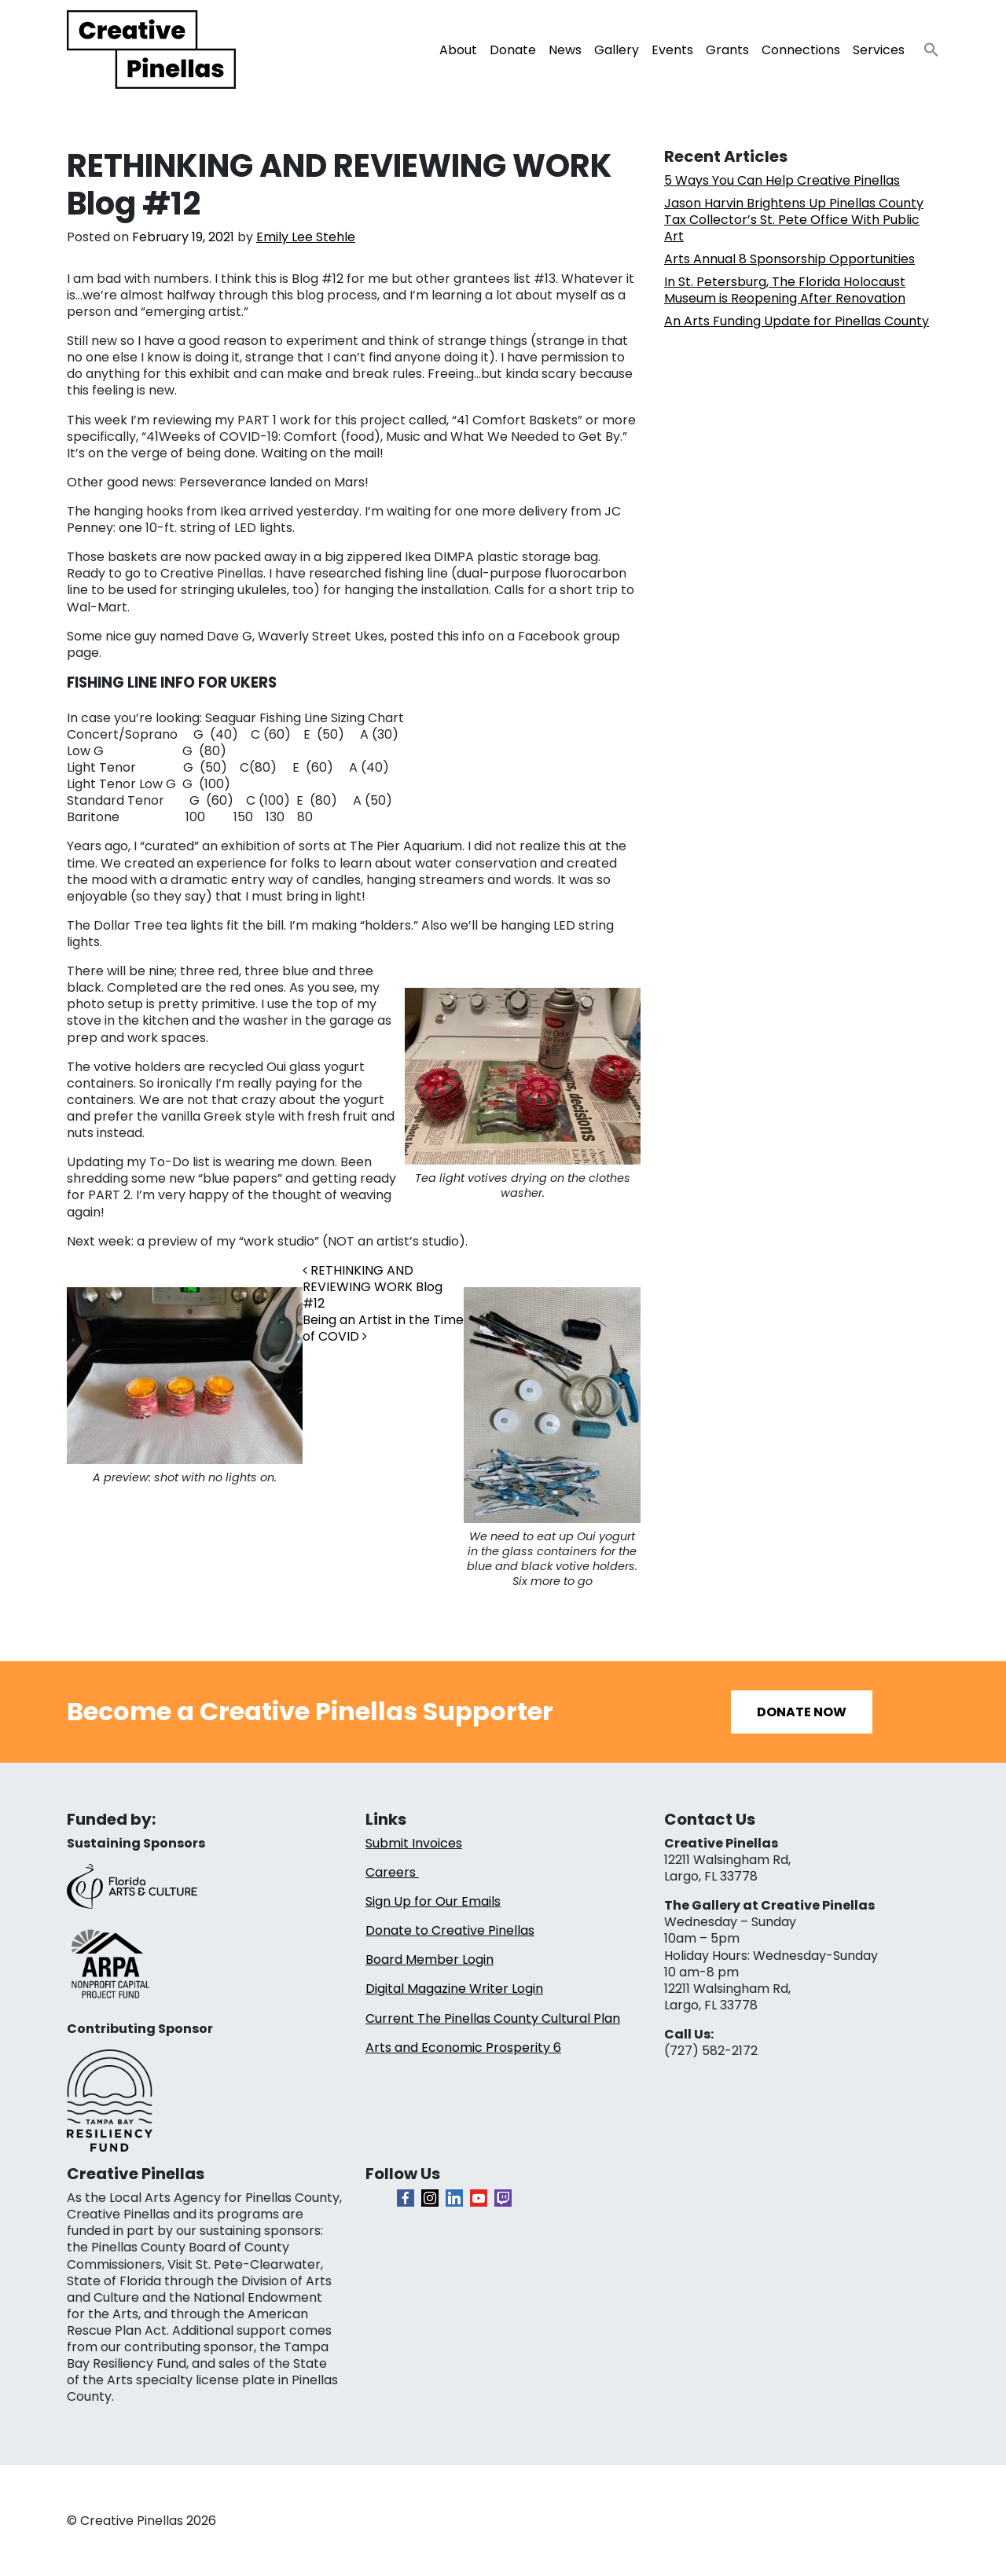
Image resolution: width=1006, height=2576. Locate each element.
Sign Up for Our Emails (433, 1901)
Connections (801, 50)
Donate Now (801, 1712)
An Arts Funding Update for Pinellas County (796, 321)
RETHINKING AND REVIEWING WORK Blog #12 (372, 1286)
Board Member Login (429, 1959)
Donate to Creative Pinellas (449, 1930)
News (565, 50)
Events (672, 50)
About (458, 50)
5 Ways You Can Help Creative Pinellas (782, 180)
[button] (925, 45)
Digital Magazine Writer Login (454, 1989)
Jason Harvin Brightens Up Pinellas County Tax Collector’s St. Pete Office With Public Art (793, 219)
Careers (392, 1872)
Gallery (616, 50)
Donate (513, 50)
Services (879, 50)
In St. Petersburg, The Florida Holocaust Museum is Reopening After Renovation (784, 290)
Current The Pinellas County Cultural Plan (492, 2018)
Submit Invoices (413, 1843)
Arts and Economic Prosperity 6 (463, 2047)
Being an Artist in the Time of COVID (383, 1328)
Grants (727, 50)
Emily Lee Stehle (305, 237)
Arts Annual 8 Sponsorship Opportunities (789, 259)
